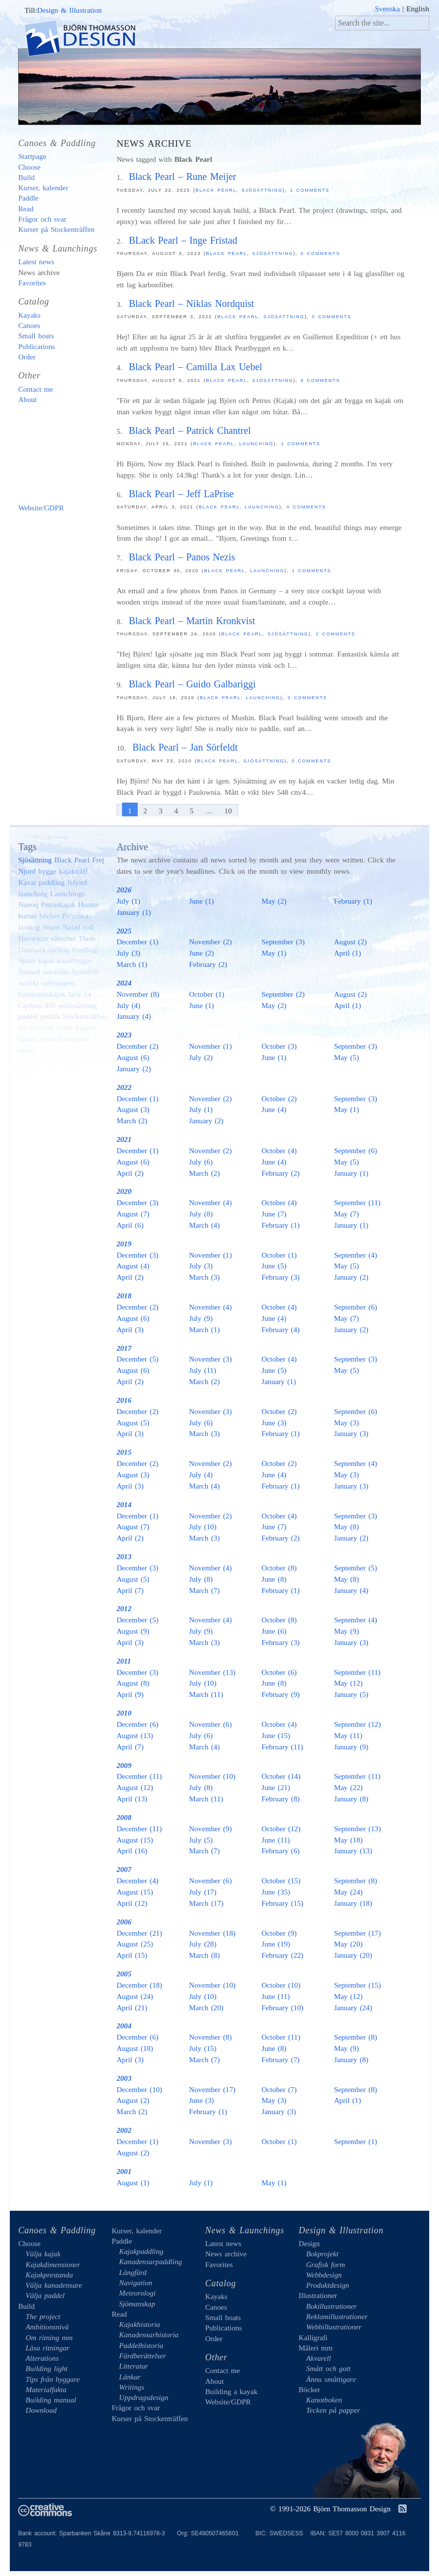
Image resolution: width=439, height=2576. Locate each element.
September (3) (283, 941)
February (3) (281, 1277)
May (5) (346, 1057)
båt (22, 1027)
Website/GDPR (41, 508)
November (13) (212, 1672)
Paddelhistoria (141, 2345)
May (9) (346, 1631)
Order (26, 357)
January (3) (351, 1433)
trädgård (76, 1039)
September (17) (357, 1933)
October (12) (281, 1828)
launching (256, 443)
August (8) (133, 1683)
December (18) (139, 1985)
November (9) (210, 1828)
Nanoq (28, 904)
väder (64, 1027)
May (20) (348, 1944)
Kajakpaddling (141, 2251)
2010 (124, 1713)
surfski (28, 983)
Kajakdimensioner (52, 2264)
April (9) (130, 1694)
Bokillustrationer (331, 2306)
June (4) (274, 1109)
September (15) (357, 1985)
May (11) (348, 1735)
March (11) (206, 1694)
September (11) (357, 1202)
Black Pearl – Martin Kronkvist (192, 620)
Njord (26, 871)
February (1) (353, 901)
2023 (124, 1035)
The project (42, 2316)
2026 (124, 889)
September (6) (355, 1150)
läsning (29, 927)
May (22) (348, 1787)
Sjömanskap (137, 2303)
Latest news (36, 261)
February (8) (281, 1798)
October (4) (279, 1150)
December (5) (137, 1359)
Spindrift (85, 971)
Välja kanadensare (53, 2285)
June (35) (276, 1892)
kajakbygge (74, 960)
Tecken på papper (333, 2410)
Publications (36, 346)
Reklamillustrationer (337, 2316)
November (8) (138, 994)
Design (308, 2243)
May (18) (348, 1840)
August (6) (133, 1057)
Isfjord (77, 882)
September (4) (355, 1255)
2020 (124, 1191)
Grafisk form (325, 2264)
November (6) (210, 1724)
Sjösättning (262, 190)
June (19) (276, 1944)
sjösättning (272, 380)
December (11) (139, 1776)
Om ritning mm (49, 2337)
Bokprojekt (322, 2253)
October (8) (279, 1568)
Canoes (29, 325)
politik (50, 1016)
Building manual (50, 2400)
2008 (124, 1817)
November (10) (212, 1776)
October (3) (279, 1046)
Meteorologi (137, 2293)
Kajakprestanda (49, 2275)
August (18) (135, 2048)
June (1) (201, 901)
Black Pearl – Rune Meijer (182, 176)
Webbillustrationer (334, 2327)
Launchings (67, 893)
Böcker (309, 2389)
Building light (46, 2368)
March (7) (204, 1590)
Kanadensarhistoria (148, 2334)
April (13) (132, 1798)
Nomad (29, 971)
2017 (124, 1348)
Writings (131, 2387)
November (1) (210, 1046)
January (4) (134, 1016)
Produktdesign (327, 2285)
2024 (124, 983)
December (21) (139, 1933)
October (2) (279, 1098)
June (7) (274, 1214)
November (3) (210, 1359)
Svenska (387, 8)
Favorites (32, 282)
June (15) (276, 1735)
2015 (124, 1452)
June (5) (274, 1266)
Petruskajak (58, 904)
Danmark (32, 949)
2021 (124, 1139)
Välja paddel (45, 2295)
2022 (124, 1087)
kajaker (86, 1027)
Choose (29, 167)
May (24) (348, 1892)
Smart (51, 927)
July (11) (202, 1370)
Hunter (88, 904)
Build (26, 177)
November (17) (212, 2089)
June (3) (274, 1422)
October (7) (279, 2089)
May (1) (274, 953)
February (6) (281, 1850)
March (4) (204, 1225)
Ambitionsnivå (47, 2327)
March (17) (206, 1903)
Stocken (42, 1027)
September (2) (283, 994)
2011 (124, 1661)
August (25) (135, 1944)
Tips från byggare (52, 2379)
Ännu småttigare (331, 2379)
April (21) (132, 2007)
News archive (39, 272)
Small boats (36, 335)
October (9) (279, 1933)
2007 (124, 1869)
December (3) (137, 1202)
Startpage (32, 156)
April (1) (347, 953)
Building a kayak (59, 453)
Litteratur (133, 2366)
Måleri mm (315, 2348)
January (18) (353, 1903)
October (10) (281, 1985)
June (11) (276, 1840)
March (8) (204, 1955)
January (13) (353, 1850)
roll (88, 927)
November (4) (210, 1202)
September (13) (357, 1828)
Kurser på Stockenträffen (56, 229)
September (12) (357, 1724)
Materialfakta (46, 2389)
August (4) (133, 1266)
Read (25, 208)
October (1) (206, 994)
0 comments (321, 253)
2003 (124, 2078)
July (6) (201, 1162)
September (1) (355, 2141)
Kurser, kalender (43, 187)
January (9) (351, 1747)
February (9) (281, 1694)
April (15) (132, 1955)
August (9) (133, 1631)
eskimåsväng (77, 1005)
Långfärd (132, 2272)
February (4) (281, 1329)
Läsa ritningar (47, 2348)
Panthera (75, 915)
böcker (49, 915)
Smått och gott (328, 2368)
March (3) (204, 1277)
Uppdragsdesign (143, 2397)
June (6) (274, 1631)
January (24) (353, 2007)
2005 (124, 1974)
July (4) (128, 1005)
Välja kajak (42, 2253)
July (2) (201, 1057)
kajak (46, 960)
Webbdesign (324, 2275)
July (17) (203, 1892)
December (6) (137, 1724)
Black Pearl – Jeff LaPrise (181, 493)
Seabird (50, 1039)
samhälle (56, 971)
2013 (124, 1556)
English (418, 8)
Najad (71, 927)
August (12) (135, 1787)
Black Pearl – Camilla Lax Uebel (196, 366)
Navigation (135, 2282)
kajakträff (73, 871)
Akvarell (318, 2358)
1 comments (310, 190)
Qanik (27, 1039)
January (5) (351, 1694)
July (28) (203, 1944)
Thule (87, 938)
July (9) (201, 1318)
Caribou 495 (37, 1005)
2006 (124, 1922)
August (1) (133, 2182)
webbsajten (57, 983)
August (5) (133, 1422)
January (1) (134, 912)
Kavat (27, 882)
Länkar (130, 2377)
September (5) (355, 1568)
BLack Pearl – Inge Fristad (183, 240)
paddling (52, 882)
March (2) (132, 1120)
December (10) (139, 2089)
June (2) (201, 953)
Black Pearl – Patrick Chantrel (190, 430)
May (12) (348, 1683)
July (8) (201, 1214)
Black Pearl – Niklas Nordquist (191, 303)
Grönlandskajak (41, 994)
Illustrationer (317, 2295)
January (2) (134, 1068)
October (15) (281, 1880)
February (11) (282, 1747)
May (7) (346, 1214)
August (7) (133, 1214)
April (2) (130, 1173)
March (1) (132, 964)
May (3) (346, 1422)
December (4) (137, 1880)
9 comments (321, 380)
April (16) (132, 1850)
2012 (124, 1608)
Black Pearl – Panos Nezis (182, 557)
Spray (26, 960)
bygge (47, 871)
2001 (124, 2171)
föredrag (84, 949)
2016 (124, 1400)
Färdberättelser (142, 2355)
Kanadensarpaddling (150, 2261)
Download (40, 2410)
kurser (27, 915)
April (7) (130, 1590)
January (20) (353, 1955)
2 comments (336, 633)
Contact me (35, 389)
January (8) (351, 1798)
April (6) (130, 1225)
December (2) (137, 1046)
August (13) (135, 1735)
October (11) (281, 2037)
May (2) (274, 901)
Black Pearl (216, 190)
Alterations (42, 2358)
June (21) (276, 1787)
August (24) (135, 1996)
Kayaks (29, 315)
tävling (59, 949)
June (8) (274, 1579)
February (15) (282, 1903)
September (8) (355, 1880)
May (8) (346, 1526)
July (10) (203, 1526)
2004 (124, 2025)
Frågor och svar (42, 219)
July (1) (128, 901)
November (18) (212, 1933)
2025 (124, 931)
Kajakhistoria (139, 2324)
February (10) (282, 2007)
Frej (98, 860)
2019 (124, 1243)
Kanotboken (324, 2400)
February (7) (281, 2059)
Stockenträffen (84, 1016)
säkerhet (63, 938)
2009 (124, 1765)
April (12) (132, 1903)
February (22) (282, 1955)
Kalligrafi (312, 2337)
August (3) (133, 1109)
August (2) (350, 941)
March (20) (206, 2007)
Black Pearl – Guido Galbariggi (192, 684)
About (27, 399)
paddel (28, 1016)
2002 (124, 2130)
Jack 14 (80, 994)
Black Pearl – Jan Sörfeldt (185, 747)
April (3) (130, 1329)
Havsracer (33, 938)
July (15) (203, 2048)
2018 (124, 1295)
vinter (26, 1050)
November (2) (210, 941)
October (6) (279, 1672)
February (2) (208, 964)
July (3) (128, 953)
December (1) (137, 941)
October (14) (281, 1776)
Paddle (28, 198)
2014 (124, 1504)
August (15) (135, 1840)
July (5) (201, 1840)
